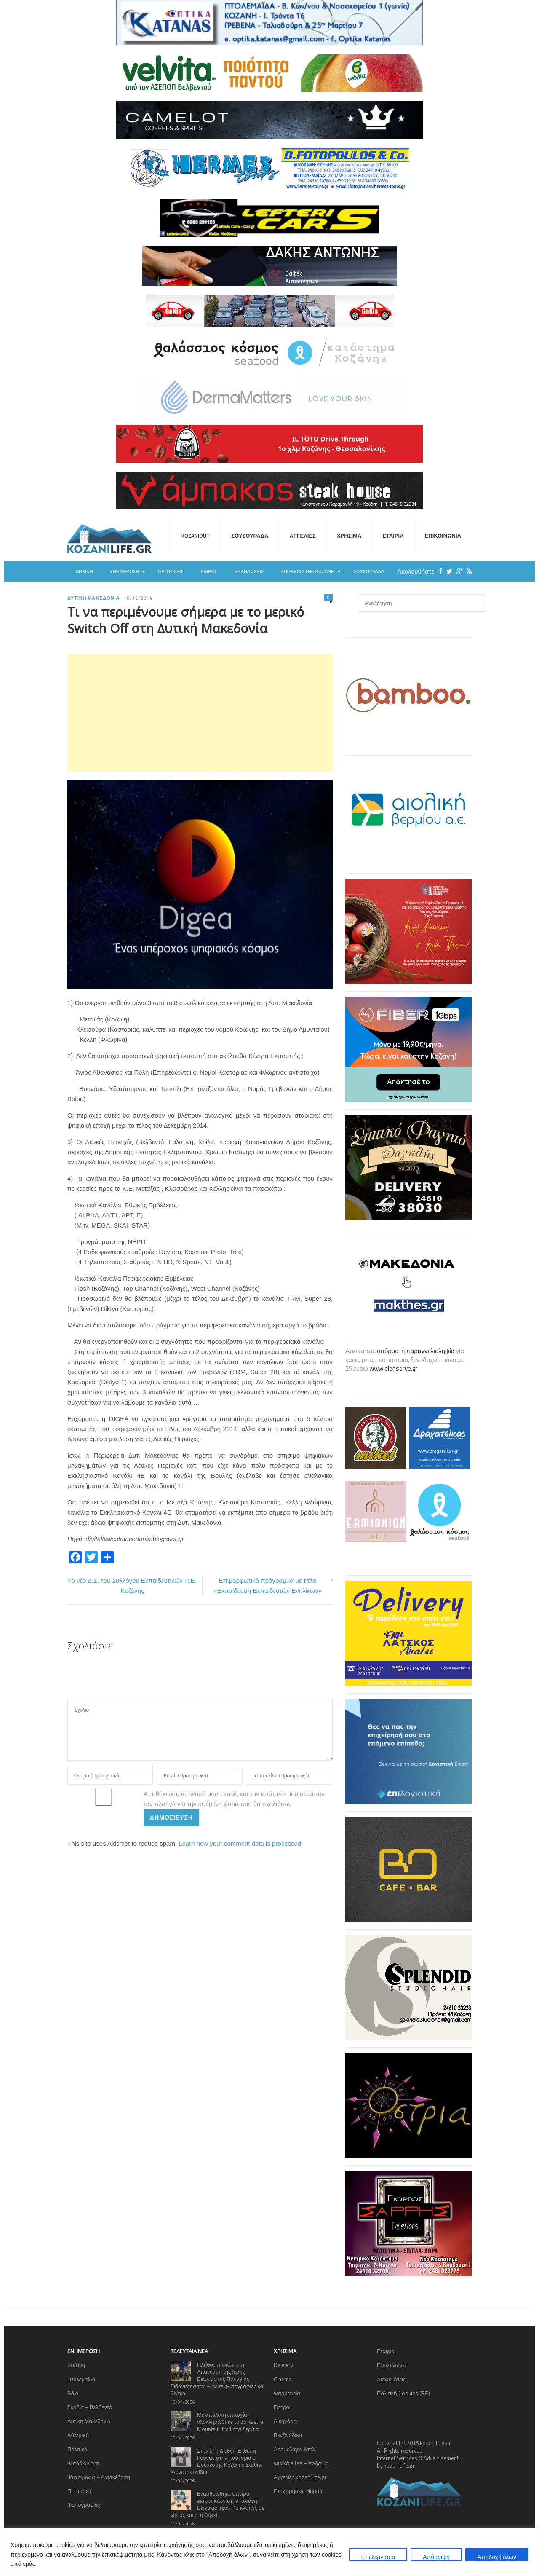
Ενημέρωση (124, 571)
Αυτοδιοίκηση (83, 2463)
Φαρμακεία (287, 2393)
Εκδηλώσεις (249, 571)
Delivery (283, 2365)
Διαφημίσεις (391, 2379)
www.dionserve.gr (393, 1368)
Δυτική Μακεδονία (93, 598)
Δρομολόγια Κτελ (294, 2449)
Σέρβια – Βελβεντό (89, 2407)
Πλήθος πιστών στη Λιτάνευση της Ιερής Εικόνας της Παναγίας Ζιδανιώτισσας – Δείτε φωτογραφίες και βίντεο (217, 2378)
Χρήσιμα (349, 535)
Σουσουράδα (249, 535)
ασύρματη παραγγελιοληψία (415, 1351)
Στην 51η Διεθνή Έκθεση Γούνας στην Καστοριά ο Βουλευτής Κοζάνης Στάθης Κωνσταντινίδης (217, 2461)
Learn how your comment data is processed (240, 1843)
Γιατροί (282, 2407)
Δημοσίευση (171, 1817)
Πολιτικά (77, 2449)
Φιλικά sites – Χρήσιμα (301, 2463)
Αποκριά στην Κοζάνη (307, 571)
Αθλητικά (78, 2435)
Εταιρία (392, 535)
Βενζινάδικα (288, 2435)
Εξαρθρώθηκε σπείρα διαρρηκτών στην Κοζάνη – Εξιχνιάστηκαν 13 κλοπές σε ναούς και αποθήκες (217, 2504)
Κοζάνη (76, 2365)
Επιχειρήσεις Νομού (298, 2491)
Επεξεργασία (378, 2556)
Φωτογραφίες (83, 2505)
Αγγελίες (302, 535)
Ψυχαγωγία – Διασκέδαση (98, 2477)
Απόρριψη (436, 2556)
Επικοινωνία (443, 535)
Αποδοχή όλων (497, 2556)
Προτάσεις (171, 571)
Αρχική (84, 571)
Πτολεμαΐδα (81, 2379)
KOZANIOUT (195, 535)
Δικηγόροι (286, 2421)
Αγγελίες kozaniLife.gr (300, 2477)
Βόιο (72, 2393)
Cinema (283, 2379)
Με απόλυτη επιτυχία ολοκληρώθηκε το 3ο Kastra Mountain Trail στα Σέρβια (230, 2421)
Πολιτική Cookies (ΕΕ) (403, 2393)
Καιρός (208, 571)
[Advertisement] (200, 713)
